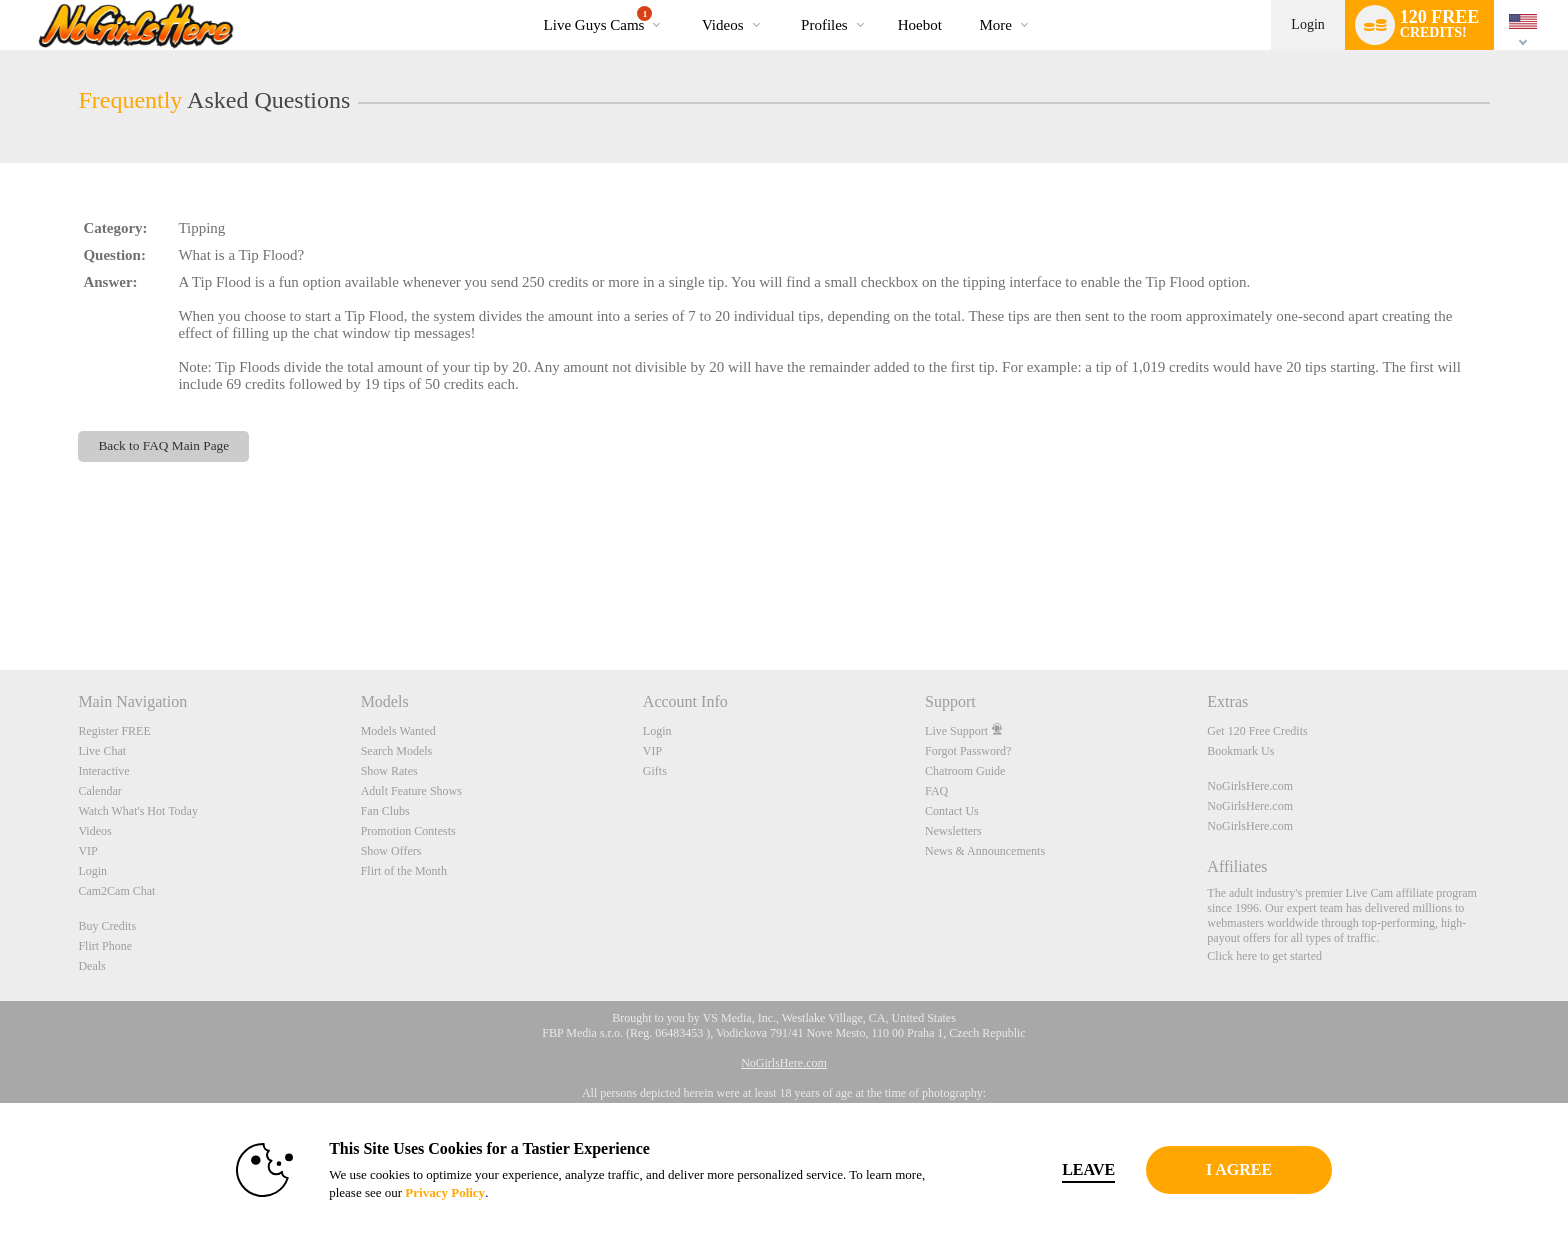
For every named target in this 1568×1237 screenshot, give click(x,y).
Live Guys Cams (598, 19)
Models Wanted (398, 731)
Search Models (397, 751)
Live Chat (102, 751)
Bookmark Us (1240, 751)
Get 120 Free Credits (1257, 731)
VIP (87, 851)
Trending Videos (684, 0)
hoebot (920, 25)
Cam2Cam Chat (116, 891)
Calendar (99, 791)
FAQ (936, 791)
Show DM (0, 595)
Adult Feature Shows (411, 791)
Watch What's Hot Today (138, 811)
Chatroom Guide (965, 771)
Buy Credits (107, 926)
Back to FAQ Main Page (163, 445)
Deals (91, 966)
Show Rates (389, 771)
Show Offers (391, 851)
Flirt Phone (105, 946)
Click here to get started (1264, 956)
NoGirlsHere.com (1250, 786)
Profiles (824, 25)
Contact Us (952, 811)
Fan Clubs (385, 811)
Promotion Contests (408, 831)
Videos (723, 25)
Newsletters (953, 831)
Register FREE (114, 731)
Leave (1063, 1169)
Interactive (103, 771)
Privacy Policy (420, 1192)
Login (1307, 24)
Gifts (655, 771)
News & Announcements (985, 851)
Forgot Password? (968, 751)
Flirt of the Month (404, 871)
